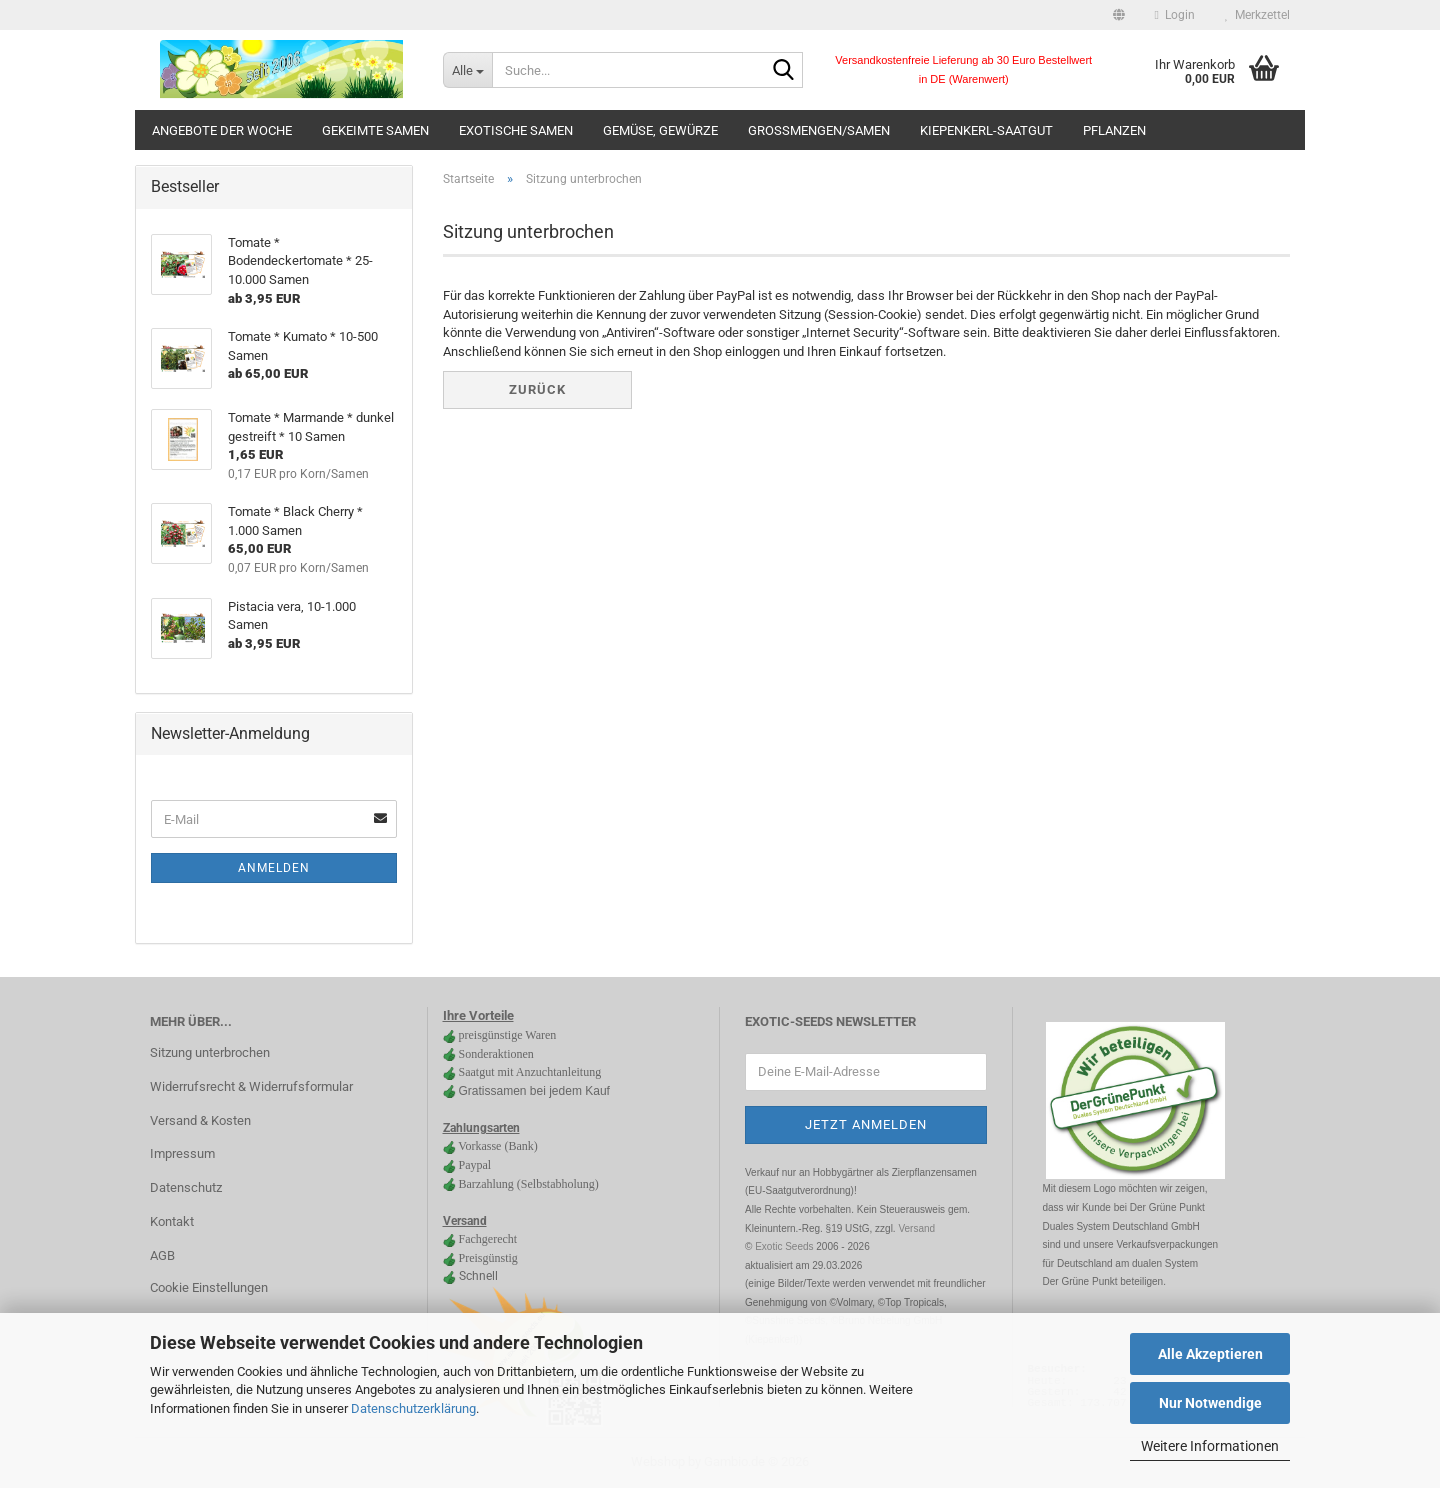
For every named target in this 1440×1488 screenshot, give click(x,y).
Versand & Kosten (200, 1120)
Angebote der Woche (222, 130)
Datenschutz (186, 1187)
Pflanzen (1114, 130)
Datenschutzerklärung (413, 1408)
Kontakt (172, 1221)
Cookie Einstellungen (209, 1287)
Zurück (537, 389)
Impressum (182, 1153)
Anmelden (274, 868)
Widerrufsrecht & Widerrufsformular (251, 1086)
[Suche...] (467, 70)
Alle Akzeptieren (1210, 1354)
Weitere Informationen (1210, 1446)
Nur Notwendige (1210, 1403)
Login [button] (1175, 15)
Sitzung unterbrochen (210, 1052)
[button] (1119, 15)
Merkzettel (1257, 15)
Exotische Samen (516, 130)
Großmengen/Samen (819, 130)
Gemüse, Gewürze (660, 130)
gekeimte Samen (375, 130)
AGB (162, 1255)
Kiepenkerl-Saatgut (986, 130)
